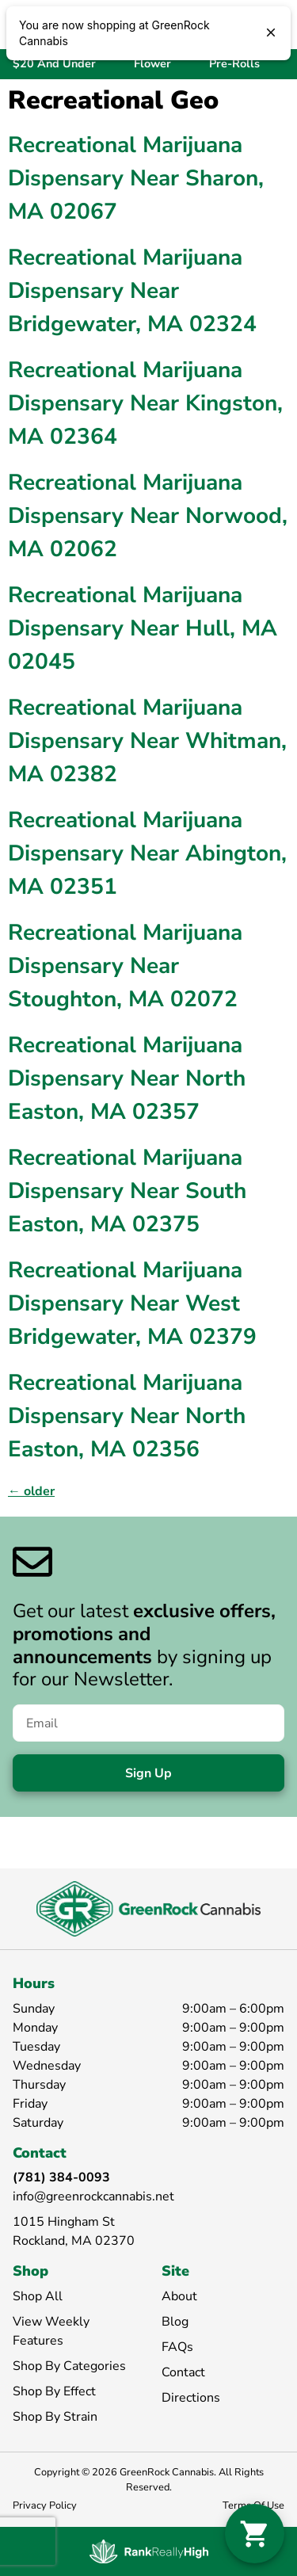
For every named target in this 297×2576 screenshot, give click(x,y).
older (31, 1491)
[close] (270, 33)
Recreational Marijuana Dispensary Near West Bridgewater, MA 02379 (132, 1303)
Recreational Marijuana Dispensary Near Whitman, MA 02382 (147, 741)
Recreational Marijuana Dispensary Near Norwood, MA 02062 (147, 515)
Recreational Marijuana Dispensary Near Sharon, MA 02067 (136, 178)
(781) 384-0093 (61, 2177)
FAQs (177, 2347)
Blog (175, 2321)
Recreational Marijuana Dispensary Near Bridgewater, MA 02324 (132, 290)
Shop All (38, 2296)
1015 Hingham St (64, 2222)
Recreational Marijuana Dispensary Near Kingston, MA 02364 (145, 403)
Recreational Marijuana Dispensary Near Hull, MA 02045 (142, 628)
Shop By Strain (55, 2416)
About (179, 2296)
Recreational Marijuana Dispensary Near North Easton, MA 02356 (127, 1416)
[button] (254, 2533)
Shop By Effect (54, 2391)
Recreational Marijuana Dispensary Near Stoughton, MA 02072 (125, 966)
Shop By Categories (69, 2366)
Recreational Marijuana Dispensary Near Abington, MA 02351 (147, 853)
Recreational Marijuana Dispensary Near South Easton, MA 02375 (127, 1191)
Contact (183, 2372)
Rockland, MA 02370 (74, 2241)
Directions (191, 2397)
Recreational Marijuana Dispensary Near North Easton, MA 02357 (127, 1078)
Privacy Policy (45, 2505)
